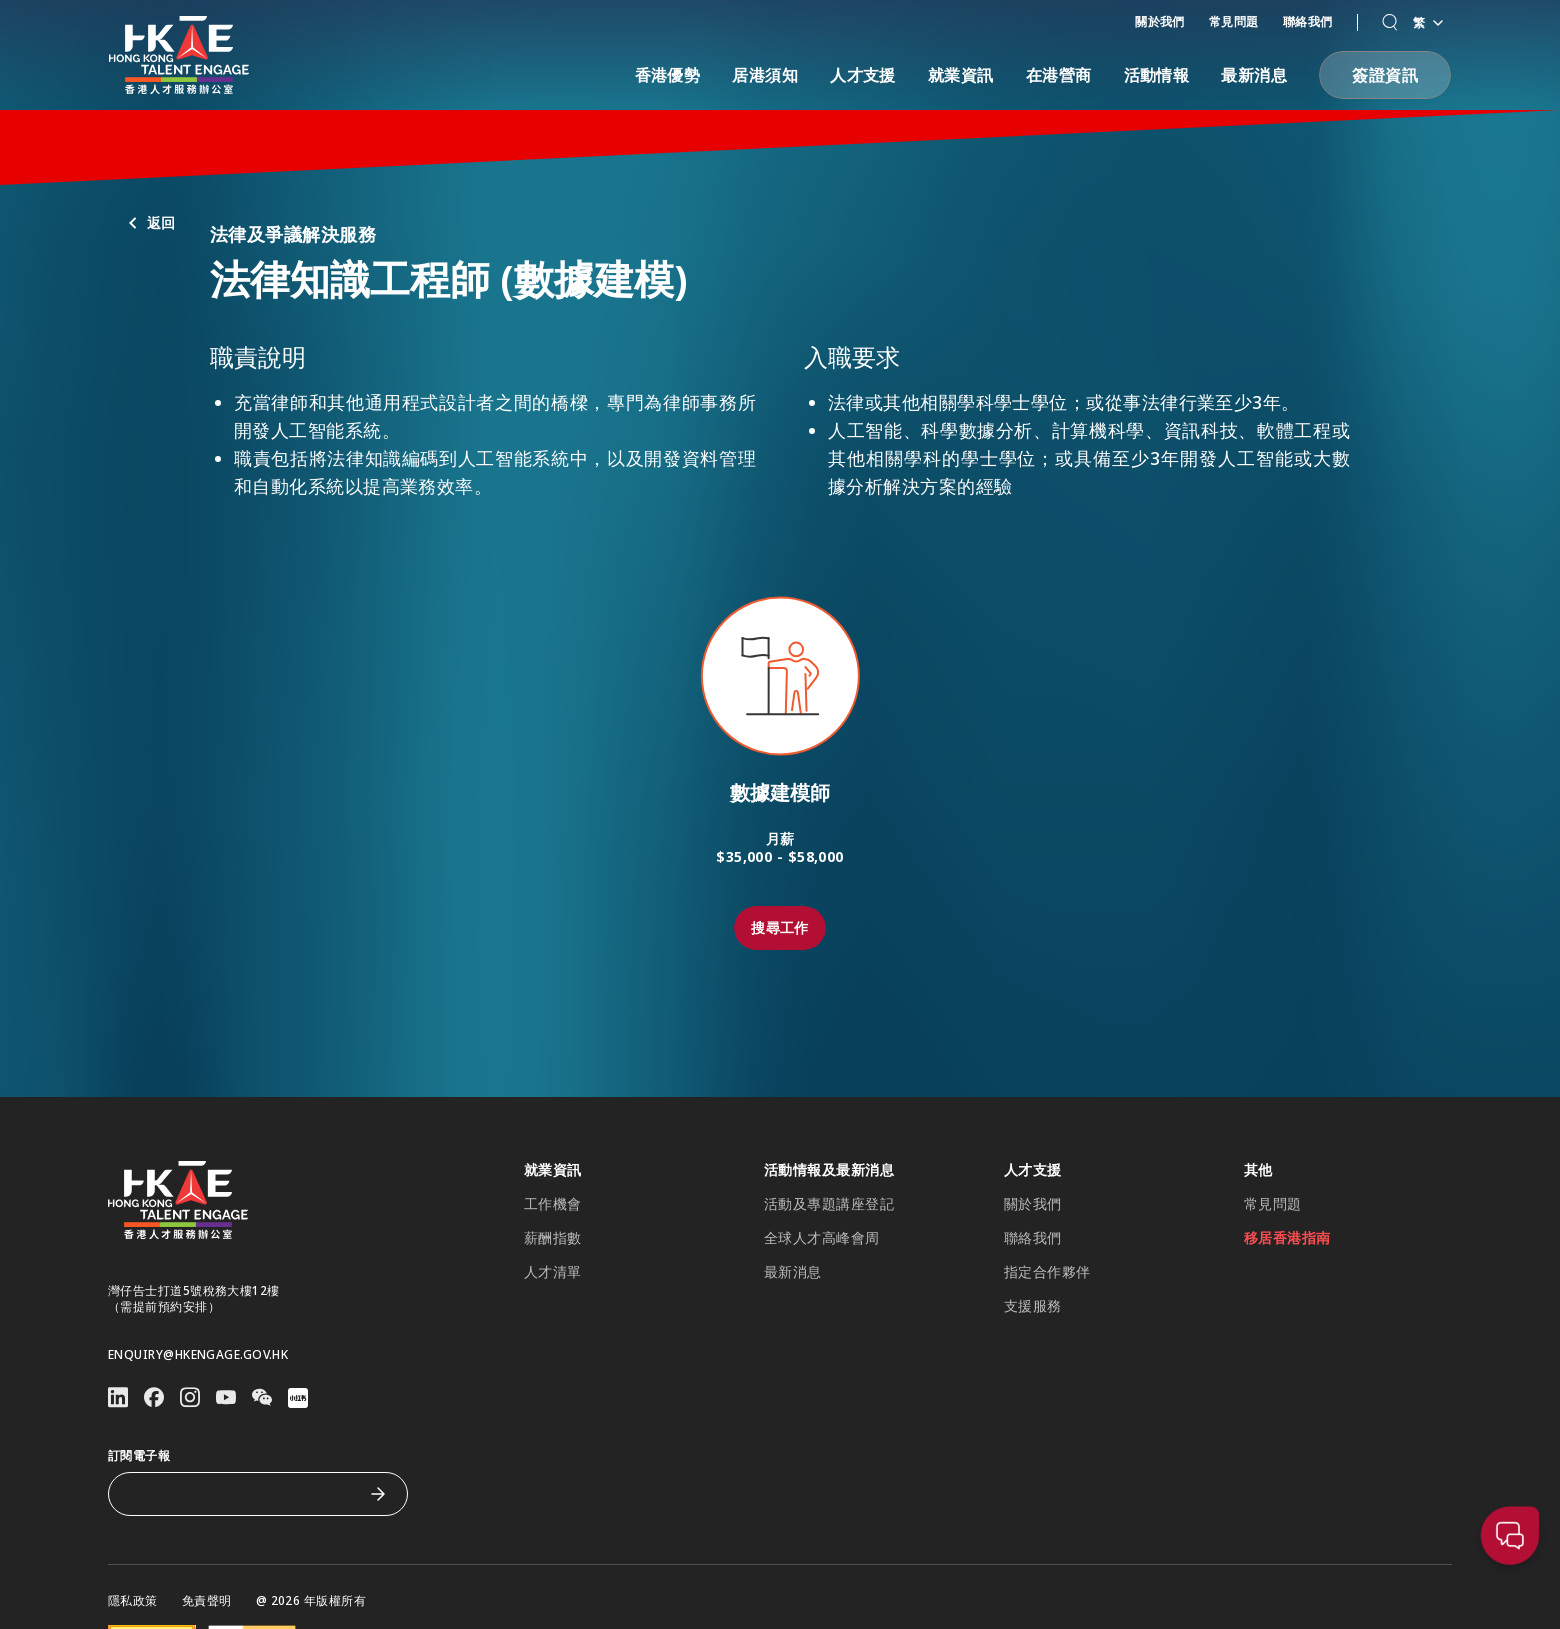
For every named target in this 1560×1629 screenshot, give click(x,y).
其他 (1258, 1170)
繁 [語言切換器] (1427, 22)
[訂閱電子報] (243, 1494)
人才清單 (553, 1272)
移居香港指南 (1287, 1238)
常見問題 (1234, 21)
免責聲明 (207, 1601)
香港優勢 (668, 75)
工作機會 (553, 1204)
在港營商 (1059, 75)
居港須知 (765, 75)
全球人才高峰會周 (822, 1238)
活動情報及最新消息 (829, 1170)
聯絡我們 (1308, 21)
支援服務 (1033, 1306)
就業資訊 (961, 75)
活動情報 (1157, 75)
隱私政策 (133, 1601)
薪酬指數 (553, 1238)
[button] (1389, 22)
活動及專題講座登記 (829, 1204)
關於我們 (1160, 21)
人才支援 (863, 75)
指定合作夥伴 (1047, 1272)
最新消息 (1254, 75)
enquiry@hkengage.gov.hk (198, 1355)
